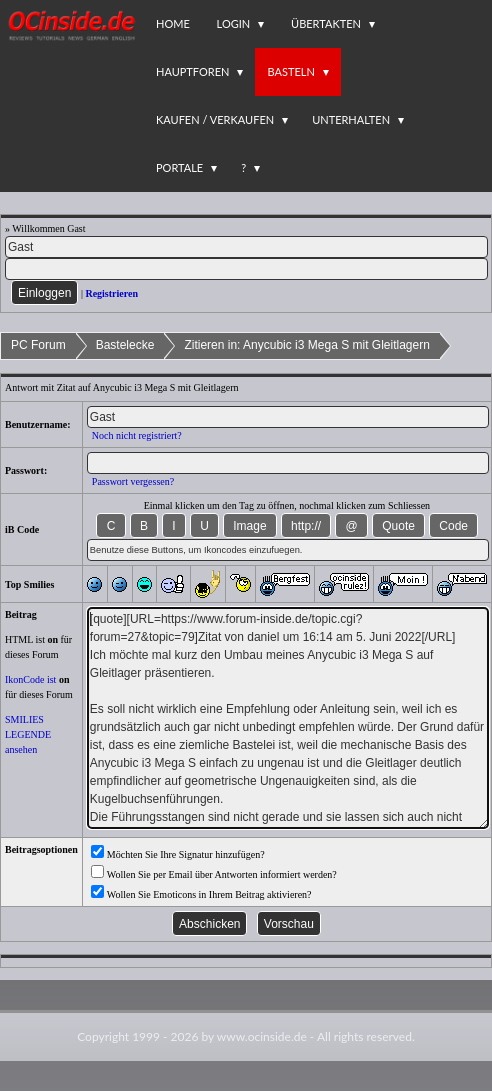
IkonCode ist (30, 679)
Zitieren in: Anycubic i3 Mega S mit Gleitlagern (306, 345)
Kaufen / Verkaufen (215, 119)
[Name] (246, 247)
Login (234, 23)
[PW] (246, 269)
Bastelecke (125, 345)
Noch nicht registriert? (137, 435)
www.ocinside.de (262, 1036)
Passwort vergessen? (133, 481)
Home (173, 23)
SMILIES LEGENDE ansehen (28, 734)
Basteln (290, 71)
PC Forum (38, 345)
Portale (179, 167)
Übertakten (326, 23)
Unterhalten (351, 119)
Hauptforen (192, 71)
